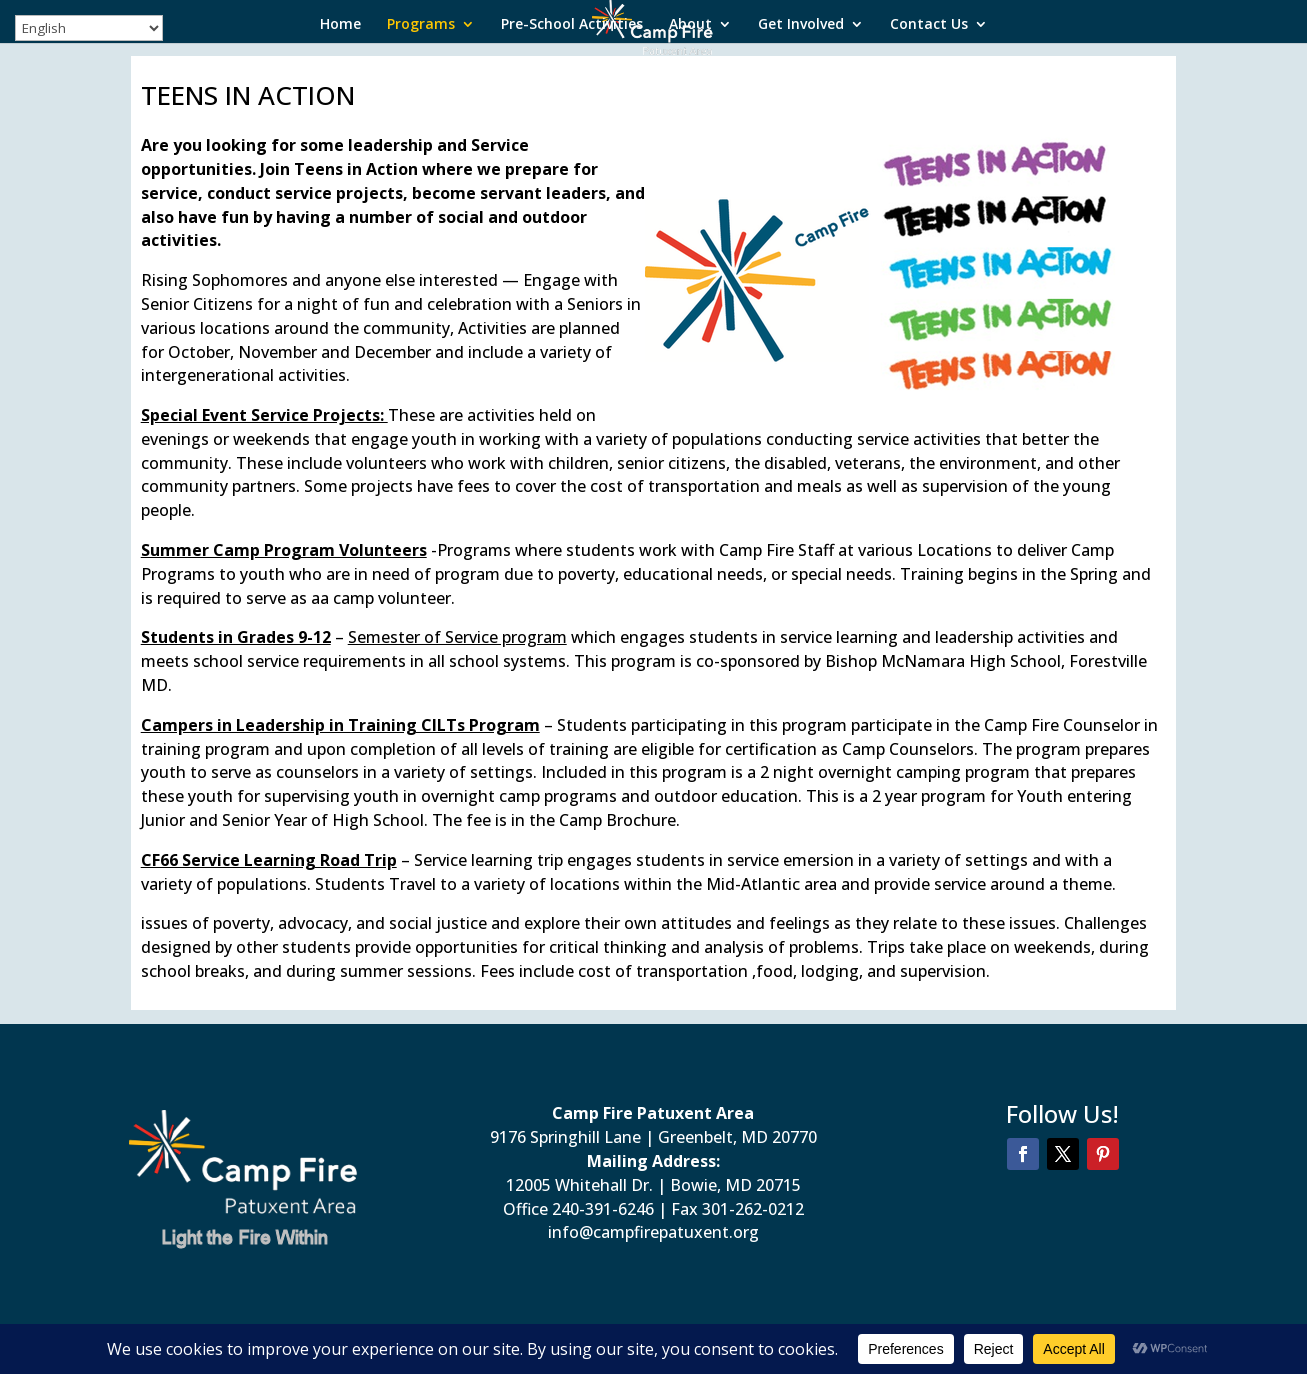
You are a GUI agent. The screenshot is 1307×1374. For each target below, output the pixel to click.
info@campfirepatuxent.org (653, 1232)
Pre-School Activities (572, 25)
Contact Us (929, 25)
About (690, 25)
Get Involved (801, 25)
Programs (421, 25)
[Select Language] (89, 28)
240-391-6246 (603, 1209)
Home (340, 25)
